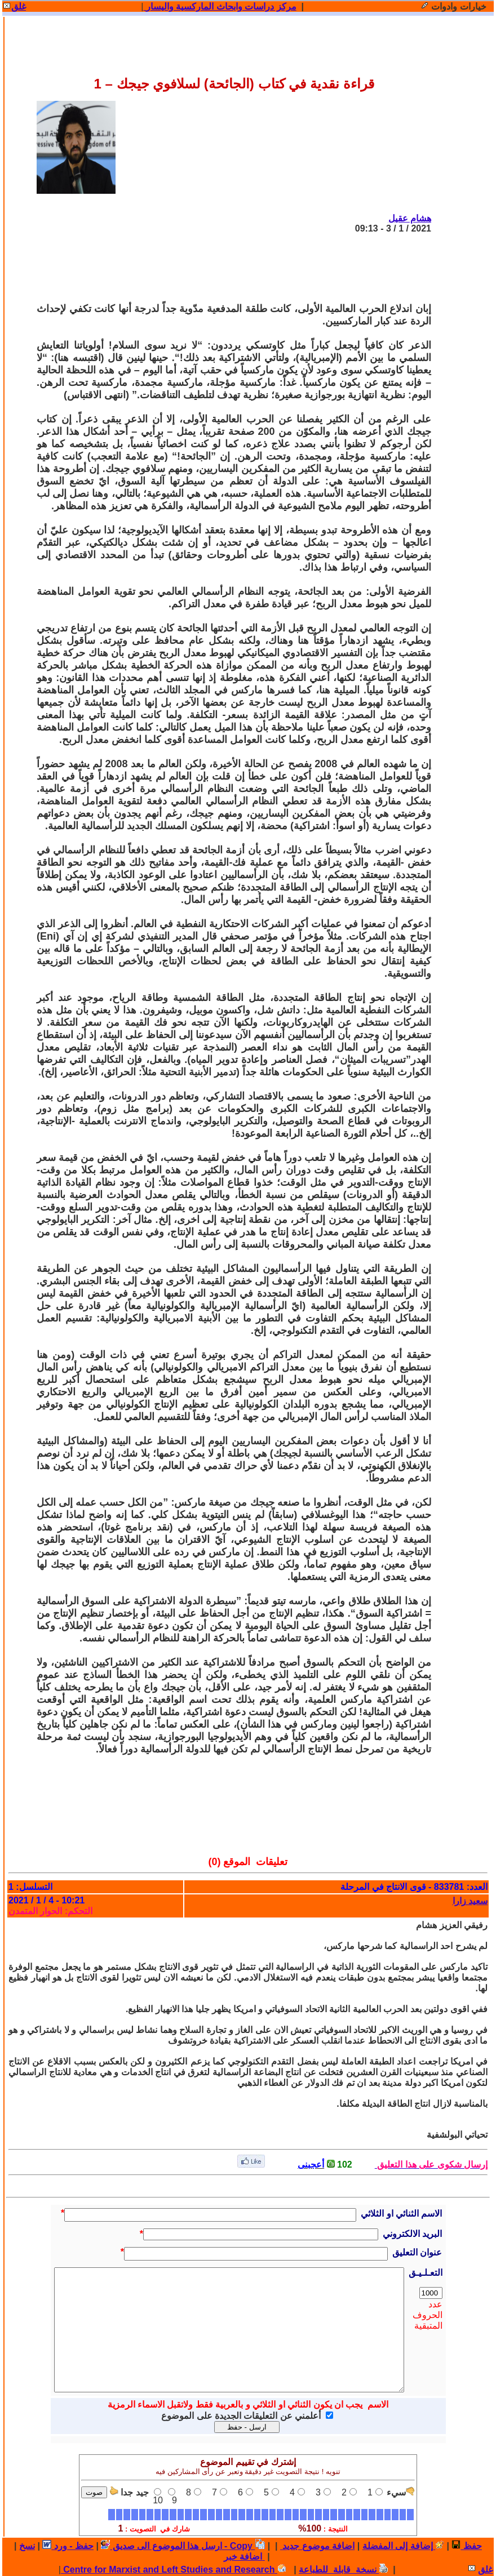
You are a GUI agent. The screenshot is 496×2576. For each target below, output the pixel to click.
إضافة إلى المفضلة (403, 2546)
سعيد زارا (470, 1901)
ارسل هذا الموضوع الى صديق (161, 2546)
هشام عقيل (409, 218)
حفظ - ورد (68, 2546)
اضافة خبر (244, 2556)
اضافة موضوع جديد (317, 2546)
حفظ (466, 2546)
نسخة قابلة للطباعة (343, 2569)
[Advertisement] (226, 268)
